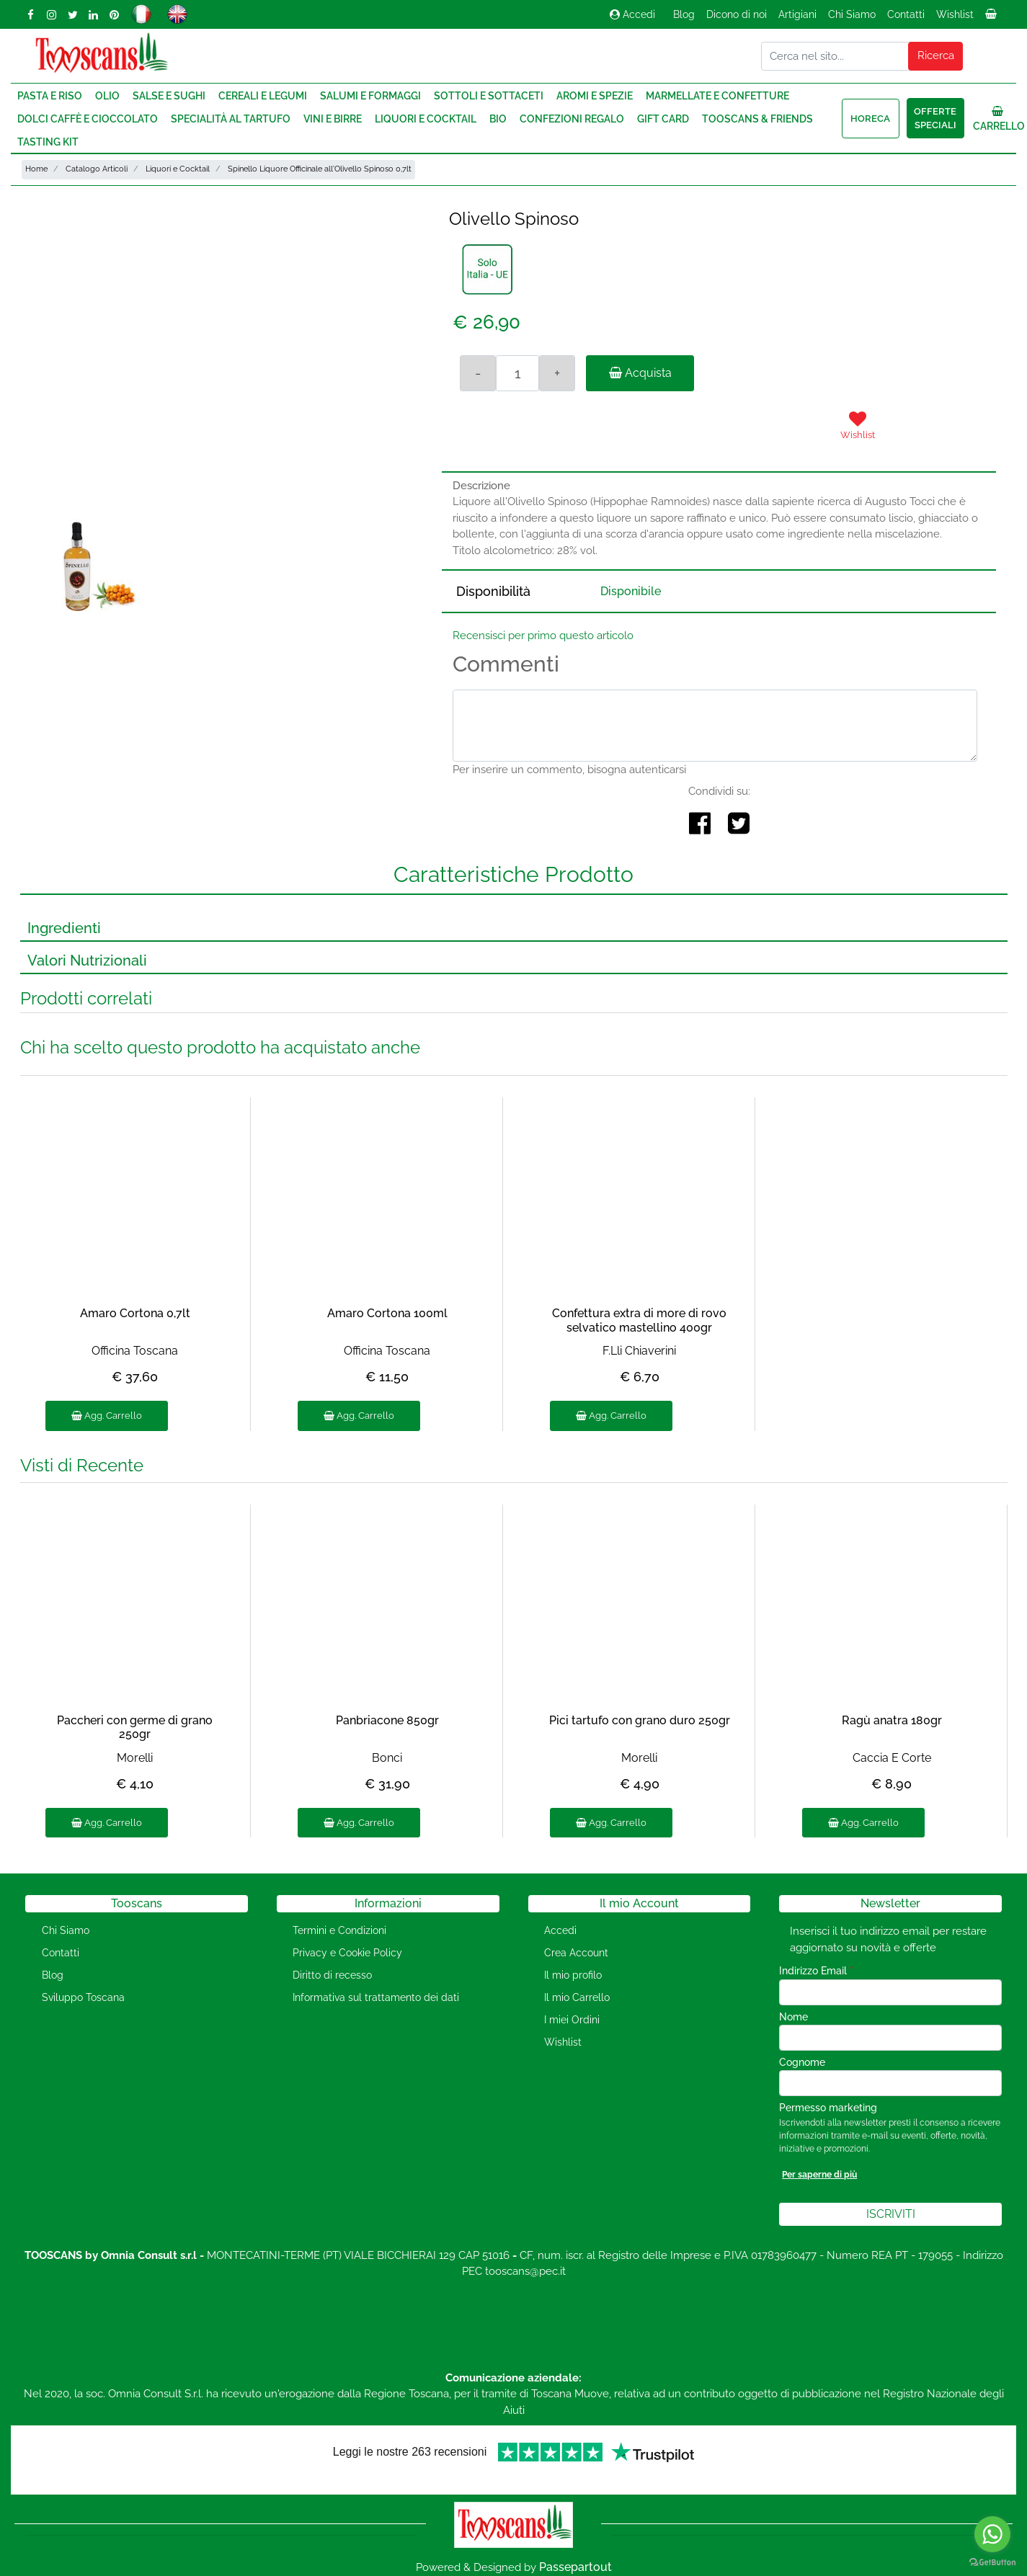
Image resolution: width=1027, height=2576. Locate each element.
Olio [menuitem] (107, 96)
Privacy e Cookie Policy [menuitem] (347, 1952)
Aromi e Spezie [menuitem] (594, 96)
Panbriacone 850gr (387, 1720)
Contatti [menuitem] (906, 14)
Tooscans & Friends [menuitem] (757, 119)
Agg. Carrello (106, 1415)
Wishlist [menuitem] (955, 14)
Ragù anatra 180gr (892, 1720)
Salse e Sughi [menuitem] (169, 96)
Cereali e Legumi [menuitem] (262, 96)
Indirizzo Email (816, 1970)
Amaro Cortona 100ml (387, 1313)
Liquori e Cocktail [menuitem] (425, 119)
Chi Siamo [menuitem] (852, 14)
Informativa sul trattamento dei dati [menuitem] (376, 1997)
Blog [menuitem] (684, 14)
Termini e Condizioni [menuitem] (339, 1930)
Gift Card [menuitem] (663, 119)
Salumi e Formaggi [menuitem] (370, 96)
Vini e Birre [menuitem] (332, 119)
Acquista (640, 373)
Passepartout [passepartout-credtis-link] (575, 2567)
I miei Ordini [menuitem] (572, 2019)
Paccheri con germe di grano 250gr (135, 1727)
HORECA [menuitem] (870, 118)
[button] (935, 56)
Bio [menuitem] (498, 119)
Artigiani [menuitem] (797, 14)
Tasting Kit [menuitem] (48, 142)
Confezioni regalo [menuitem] (572, 119)
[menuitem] (992, 18)
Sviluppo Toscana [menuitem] (83, 1997)
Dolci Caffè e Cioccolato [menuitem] (87, 119)
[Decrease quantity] (478, 373)
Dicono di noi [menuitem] (736, 14)
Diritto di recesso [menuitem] (332, 1975)
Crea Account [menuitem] (576, 1952)
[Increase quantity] (557, 373)
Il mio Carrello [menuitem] (577, 1997)
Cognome (802, 2062)
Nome (793, 2017)
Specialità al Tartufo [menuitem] (230, 119)
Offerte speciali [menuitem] (935, 118)
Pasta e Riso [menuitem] (49, 96)
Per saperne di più (819, 2175)
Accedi (632, 14)
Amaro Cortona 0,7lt (135, 1313)
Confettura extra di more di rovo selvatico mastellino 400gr (639, 1320)
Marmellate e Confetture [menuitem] (717, 96)
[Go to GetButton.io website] (992, 2561)
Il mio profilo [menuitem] (573, 1975)
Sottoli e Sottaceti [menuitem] (488, 96)
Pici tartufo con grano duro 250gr (639, 1720)
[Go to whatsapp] (992, 2534)
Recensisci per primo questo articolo (543, 635)
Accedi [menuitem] (560, 1930)
